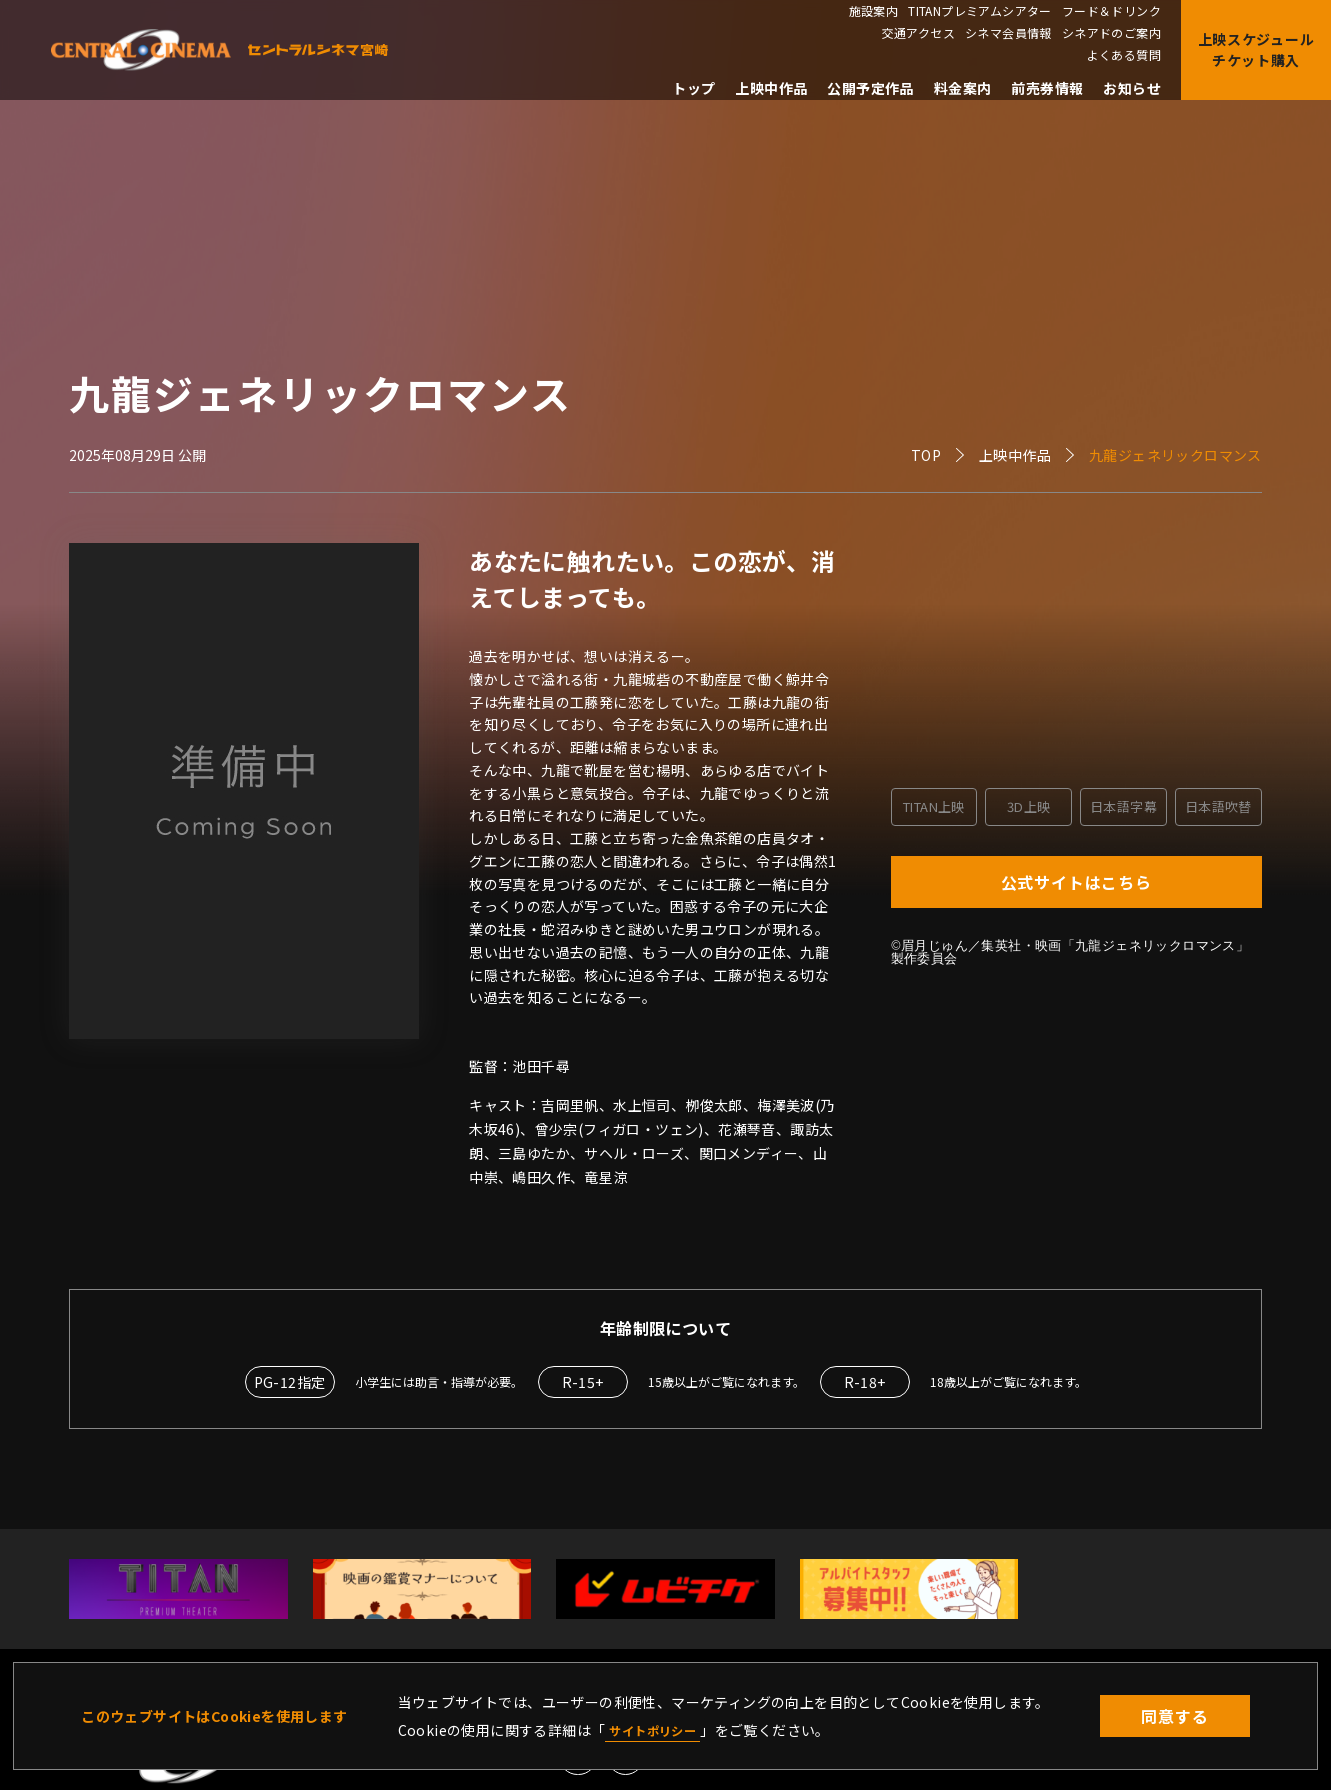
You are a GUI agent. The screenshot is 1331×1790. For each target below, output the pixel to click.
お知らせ (1132, 88)
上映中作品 (771, 88)
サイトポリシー (659, 1729)
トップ (693, 88)
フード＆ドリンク (1111, 11)
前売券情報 (1047, 88)
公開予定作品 (870, 88)
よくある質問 (1124, 55)
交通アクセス (918, 33)
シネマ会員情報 (1008, 33)
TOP (926, 455)
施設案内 (874, 11)
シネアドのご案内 (1111, 33)
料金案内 (963, 88)
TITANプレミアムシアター (980, 11)
